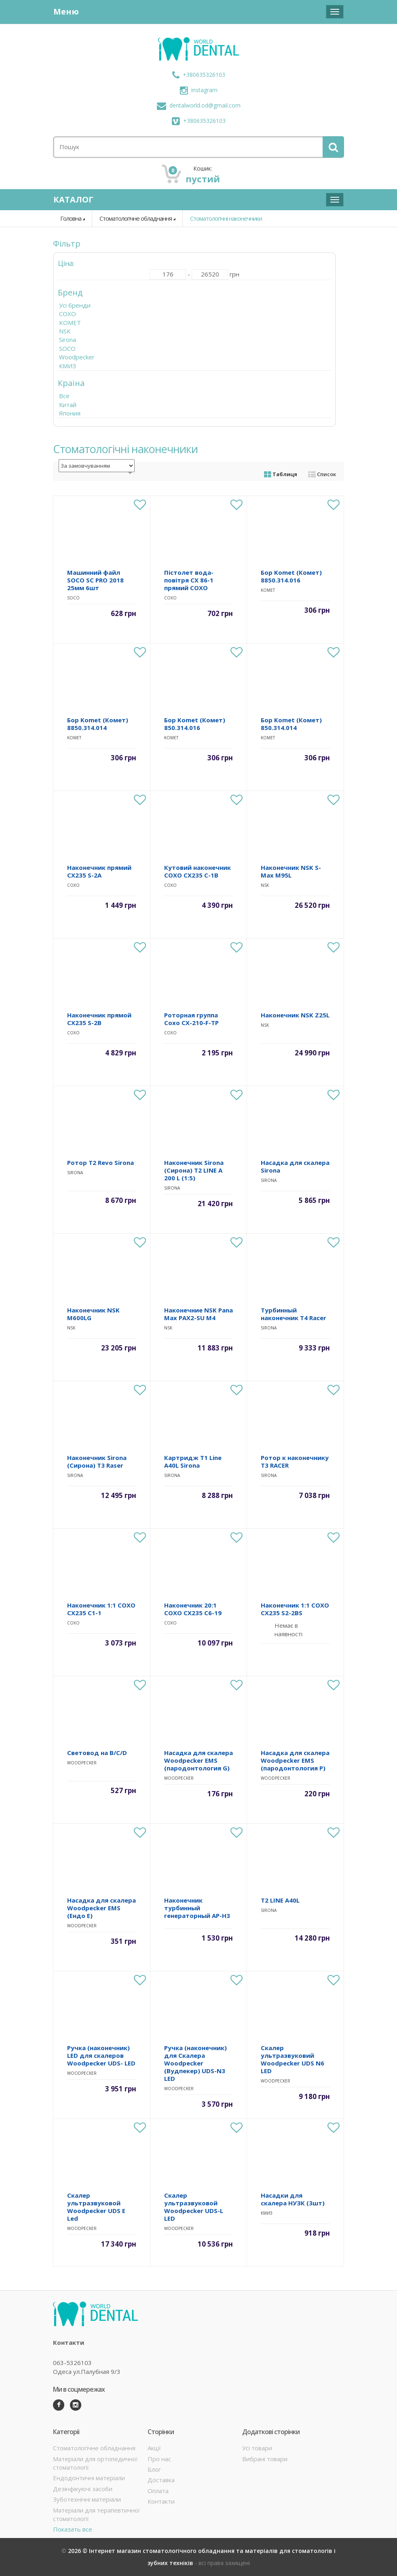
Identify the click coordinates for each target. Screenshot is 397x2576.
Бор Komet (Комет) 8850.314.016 (291, 576)
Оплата (158, 2491)
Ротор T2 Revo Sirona (100, 1162)
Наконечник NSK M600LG (93, 1314)
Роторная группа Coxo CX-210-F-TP (191, 1019)
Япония (69, 413)
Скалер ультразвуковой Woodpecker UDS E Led (96, 2206)
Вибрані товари (264, 2459)
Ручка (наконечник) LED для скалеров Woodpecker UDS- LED (101, 2055)
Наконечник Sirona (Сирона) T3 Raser (97, 1461)
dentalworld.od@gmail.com (199, 105)
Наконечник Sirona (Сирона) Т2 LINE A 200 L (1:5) (194, 1170)
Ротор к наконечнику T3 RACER (295, 1461)
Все (64, 396)
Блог (154, 2469)
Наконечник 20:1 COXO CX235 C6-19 (193, 1609)
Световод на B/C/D (97, 1753)
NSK (65, 331)
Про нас (159, 2459)
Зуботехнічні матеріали (87, 2499)
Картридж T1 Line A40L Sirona (193, 1461)
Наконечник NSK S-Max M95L (291, 871)
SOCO (67, 348)
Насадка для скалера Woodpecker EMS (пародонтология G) (198, 1760)
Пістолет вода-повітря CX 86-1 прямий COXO (188, 580)
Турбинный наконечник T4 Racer (293, 1314)
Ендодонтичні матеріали (89, 2478)
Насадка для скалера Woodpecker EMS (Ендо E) (101, 1908)
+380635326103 (198, 74)
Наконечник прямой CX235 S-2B (99, 1019)
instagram (199, 90)
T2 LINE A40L (280, 1900)
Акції (154, 2448)
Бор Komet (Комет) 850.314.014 (291, 724)
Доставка (161, 2480)
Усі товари (257, 2448)
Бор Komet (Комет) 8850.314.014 (97, 724)
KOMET (70, 323)
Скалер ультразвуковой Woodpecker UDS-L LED (193, 2206)
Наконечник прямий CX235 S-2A (99, 871)
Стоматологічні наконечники (226, 218)
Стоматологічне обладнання (135, 218)
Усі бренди (75, 305)
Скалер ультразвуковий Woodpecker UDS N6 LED (292, 2059)
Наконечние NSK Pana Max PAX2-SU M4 (198, 1314)
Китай (67, 405)
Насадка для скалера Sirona (295, 1166)
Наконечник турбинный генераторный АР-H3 (197, 1908)
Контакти (161, 2501)
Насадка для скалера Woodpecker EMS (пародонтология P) (295, 1760)
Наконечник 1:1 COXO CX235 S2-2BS (295, 1609)
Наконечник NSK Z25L (295, 1015)
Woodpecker (77, 357)
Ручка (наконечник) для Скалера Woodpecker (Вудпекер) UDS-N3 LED (195, 2063)
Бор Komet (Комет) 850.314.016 (194, 724)
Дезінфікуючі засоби (82, 2489)
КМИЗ (67, 366)
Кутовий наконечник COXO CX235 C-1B (197, 871)
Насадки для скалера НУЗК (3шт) (293, 2199)
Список (322, 474)
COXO (67, 314)
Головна (70, 218)
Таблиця (280, 474)
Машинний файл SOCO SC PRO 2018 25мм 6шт (95, 580)
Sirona (67, 339)
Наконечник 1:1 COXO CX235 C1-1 (101, 1609)
